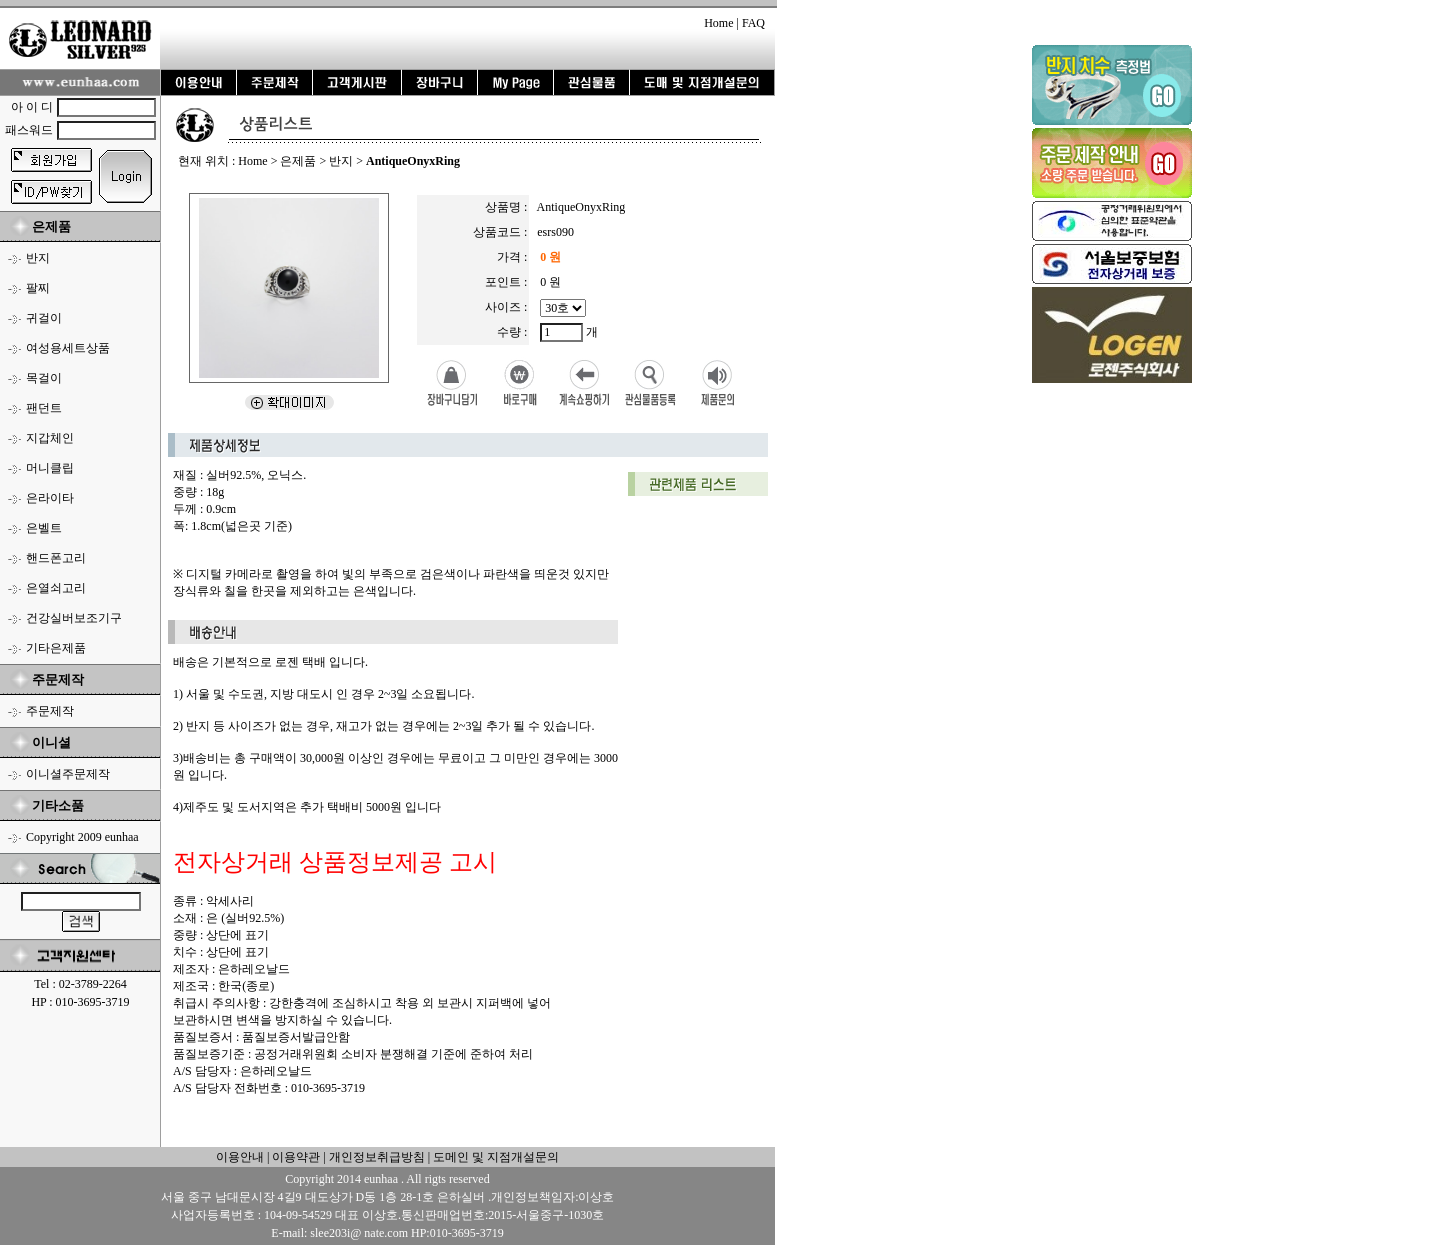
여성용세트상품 (68, 348)
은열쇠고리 (56, 588)
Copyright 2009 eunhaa (82, 837)
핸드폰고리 (56, 558)
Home (718, 23)
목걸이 (44, 378)
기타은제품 (56, 648)
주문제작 (50, 711)
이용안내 (240, 1157)
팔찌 (38, 288)
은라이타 (50, 498)
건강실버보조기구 (74, 618)
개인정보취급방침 (375, 1157)
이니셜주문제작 (68, 774)
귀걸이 (44, 318)
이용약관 (296, 1157)
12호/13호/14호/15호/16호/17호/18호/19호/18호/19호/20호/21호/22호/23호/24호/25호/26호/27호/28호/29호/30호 (563, 308)
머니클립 (50, 468)
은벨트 (44, 528)
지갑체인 (50, 438)
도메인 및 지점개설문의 (496, 1157)
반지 (38, 258)
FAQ (753, 23)
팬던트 (44, 408)
